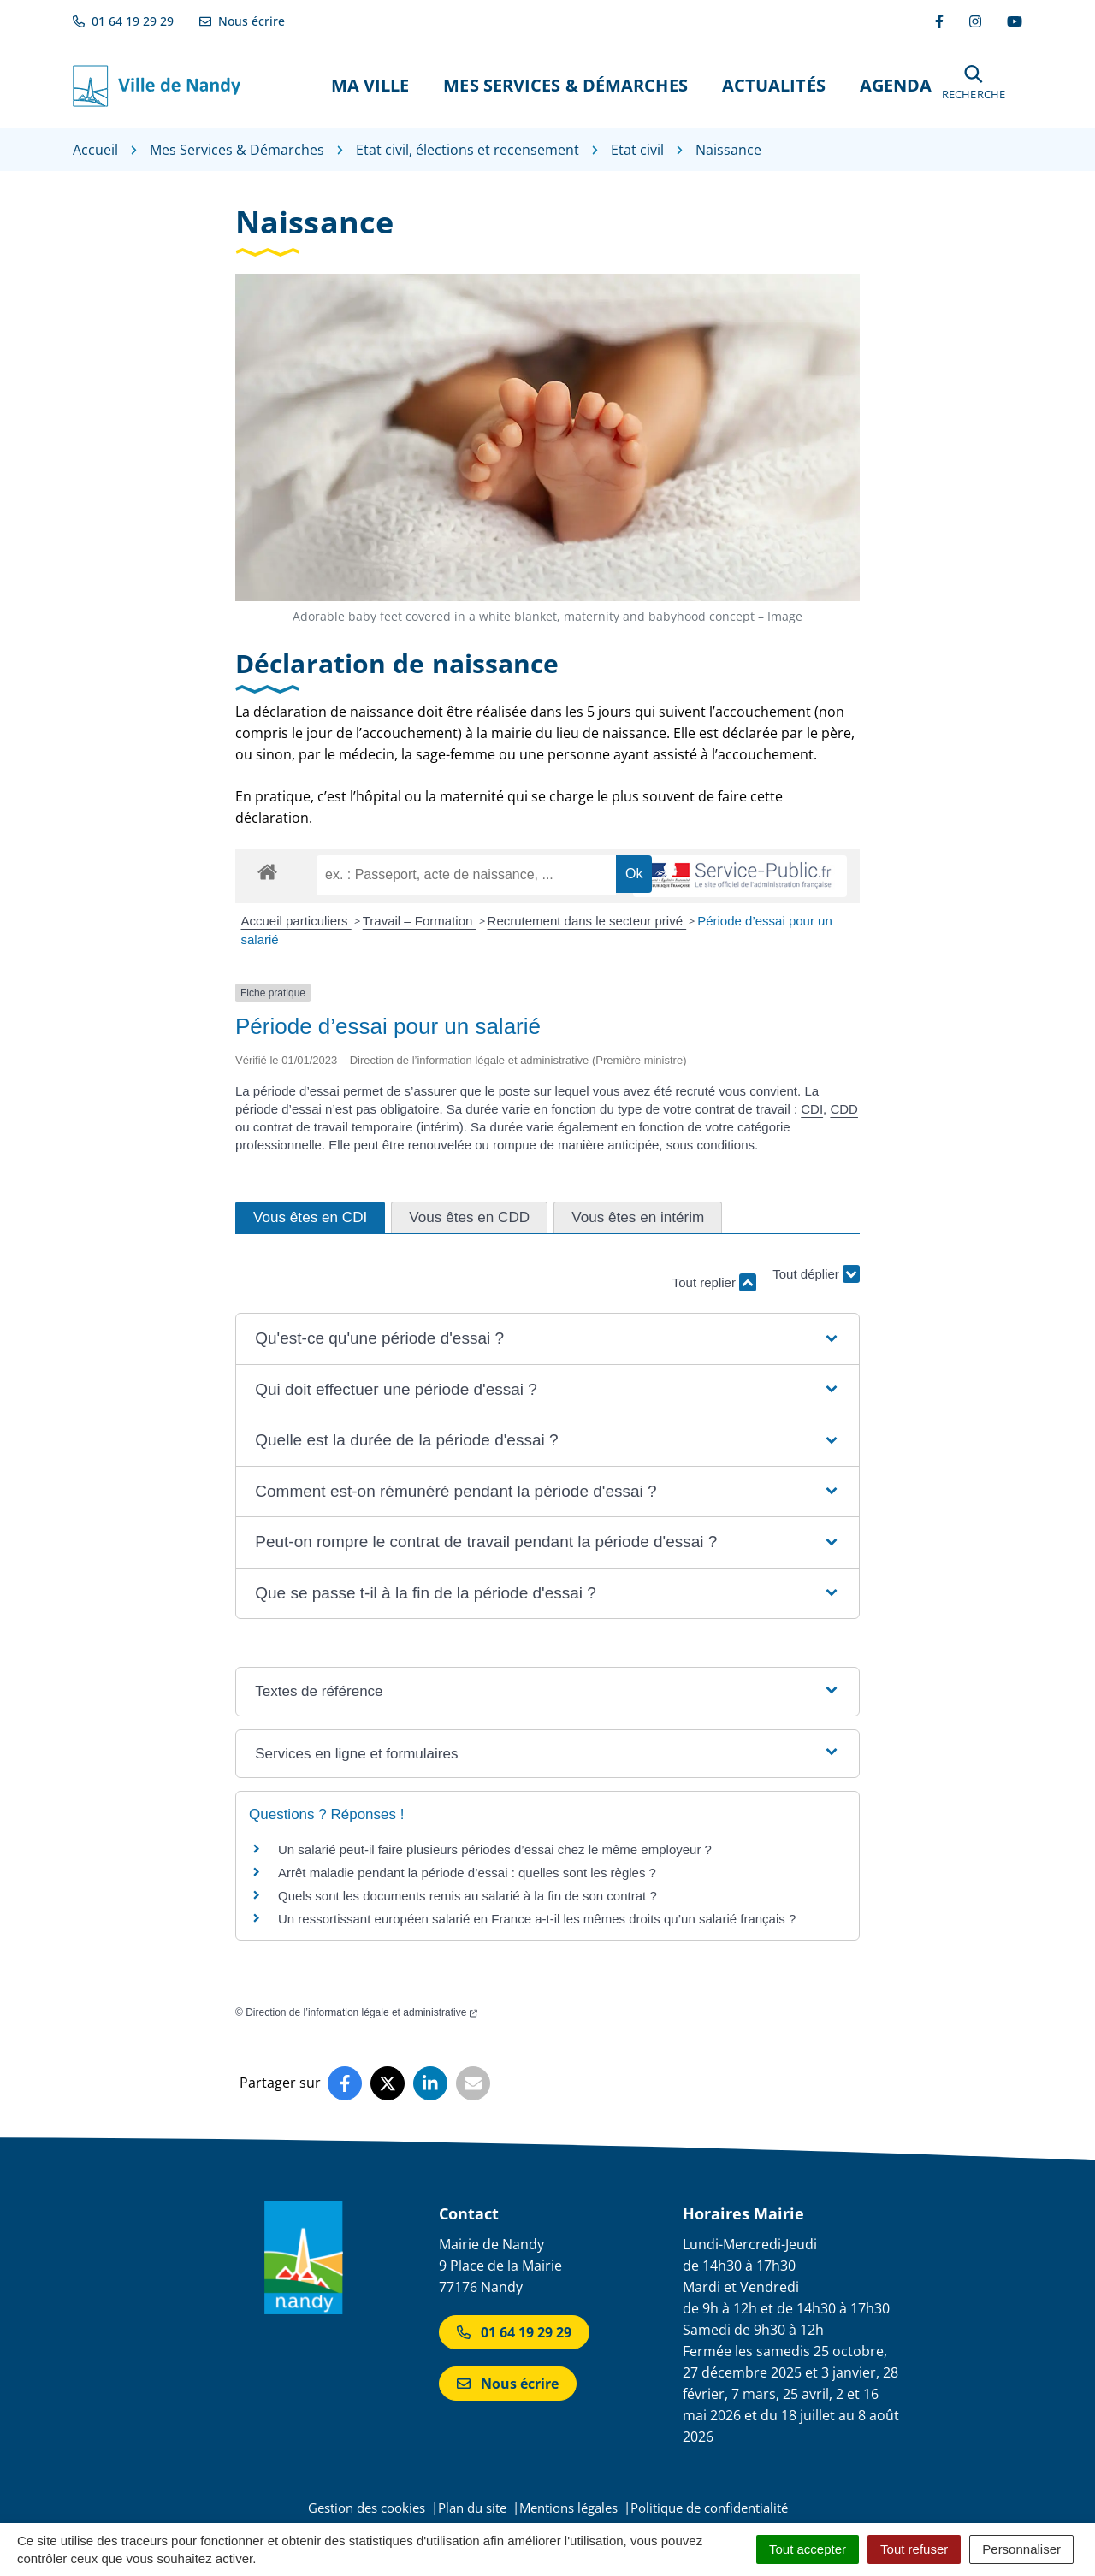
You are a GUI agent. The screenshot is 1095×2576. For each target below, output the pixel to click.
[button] (973, 85)
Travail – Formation (419, 920)
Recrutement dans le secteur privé (587, 920)
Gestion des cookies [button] (366, 2507)
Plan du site (472, 2507)
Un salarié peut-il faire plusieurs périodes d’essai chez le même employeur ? (495, 1849)
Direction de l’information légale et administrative (361, 2012)
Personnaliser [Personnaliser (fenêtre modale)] (1021, 2549)
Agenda (896, 85)
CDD (844, 1109)
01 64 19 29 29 (514, 2332)
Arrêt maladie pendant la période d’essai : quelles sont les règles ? (467, 1872)
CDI (812, 1109)
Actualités (774, 85)
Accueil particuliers (296, 920)
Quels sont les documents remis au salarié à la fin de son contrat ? (467, 1895)
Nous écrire (508, 2383)
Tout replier (714, 1282)
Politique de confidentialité (709, 2507)
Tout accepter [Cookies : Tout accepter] (807, 2549)
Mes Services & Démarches (565, 85)
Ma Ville (370, 85)
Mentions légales (568, 2507)
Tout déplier (816, 1275)
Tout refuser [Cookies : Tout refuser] (914, 2549)
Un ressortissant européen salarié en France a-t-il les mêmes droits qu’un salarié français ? (537, 1918)
